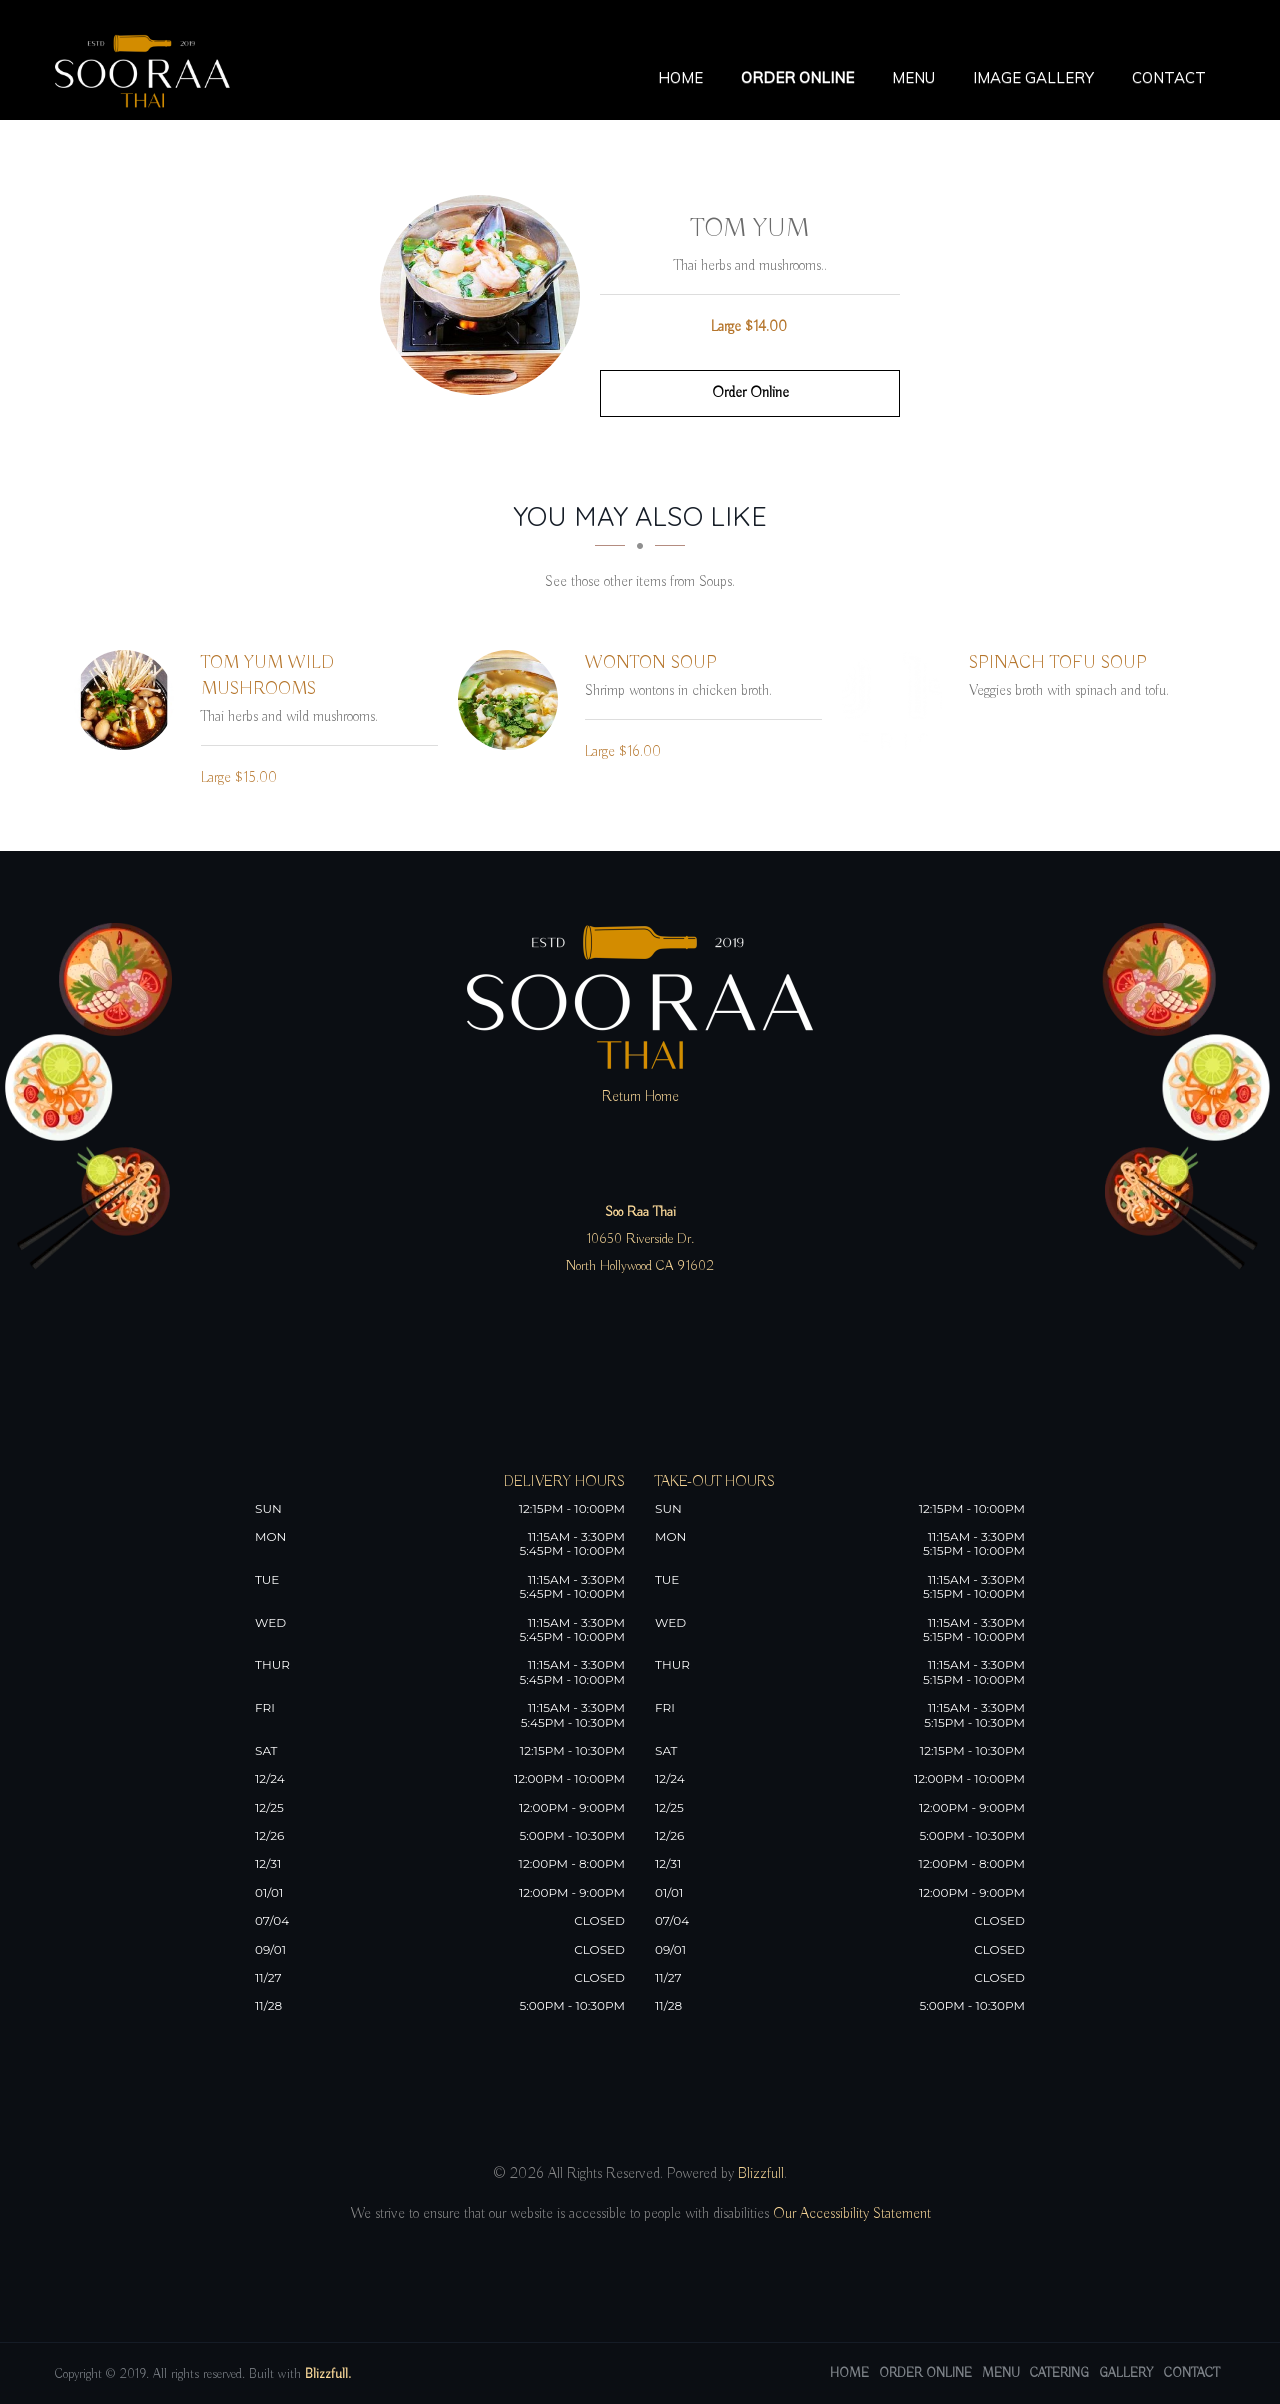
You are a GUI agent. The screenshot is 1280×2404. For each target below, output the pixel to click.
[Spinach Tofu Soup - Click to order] (897, 700)
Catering (1059, 2373)
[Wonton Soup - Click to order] (513, 700)
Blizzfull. (328, 2374)
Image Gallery (1033, 77)
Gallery (1126, 2373)
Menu (913, 77)
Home (680, 77)
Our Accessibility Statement (850, 2214)
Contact (1169, 77)
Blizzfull (761, 2174)
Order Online (797, 77)
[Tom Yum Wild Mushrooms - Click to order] (129, 700)
